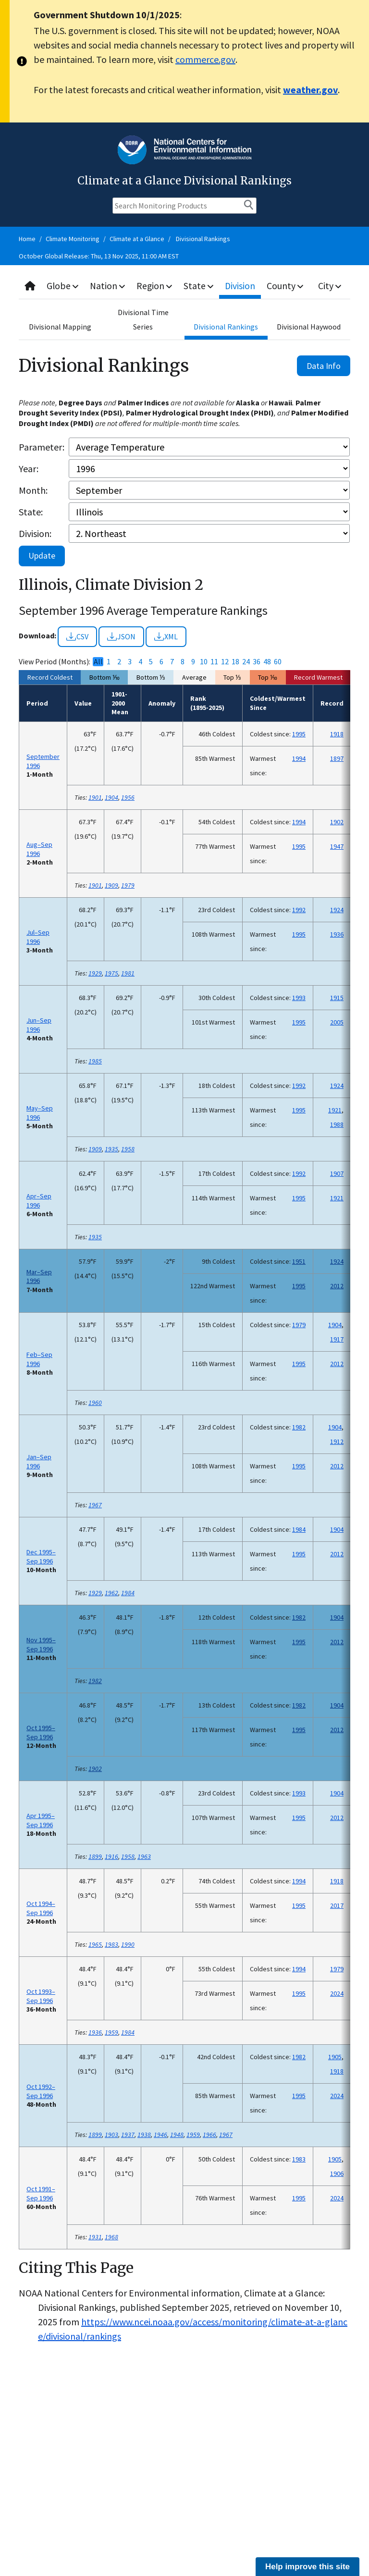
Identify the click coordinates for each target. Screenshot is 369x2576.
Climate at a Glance (137, 238)
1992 (299, 909)
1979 (128, 885)
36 (256, 661)
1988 (337, 1124)
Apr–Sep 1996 (38, 1200)
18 (235, 661)
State (200, 286)
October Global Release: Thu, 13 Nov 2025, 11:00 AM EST (99, 256)
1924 (337, 909)
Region (156, 286)
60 (278, 661)
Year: (28, 469)
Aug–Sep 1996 (39, 849)
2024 (337, 1993)
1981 (128, 973)
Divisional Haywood (309, 326)
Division (242, 286)
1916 (111, 1856)
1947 (337, 846)
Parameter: (41, 447)
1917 (337, 1339)
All (98, 661)
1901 (95, 797)
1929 (95, 973)
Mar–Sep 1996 (39, 1276)
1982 (299, 1427)
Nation (108, 286)
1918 (337, 734)
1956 (128, 797)
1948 (177, 2134)
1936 (337, 934)
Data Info (324, 365)
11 (214, 661)
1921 (335, 1110)
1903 (111, 2134)
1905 (335, 2056)
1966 (209, 2134)
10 (204, 661)
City (331, 286)
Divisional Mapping (60, 326)
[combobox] (184, 286)
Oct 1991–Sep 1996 (40, 2193)
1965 (95, 1944)
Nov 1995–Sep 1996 (41, 1644)
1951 (299, 1261)
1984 (299, 1529)
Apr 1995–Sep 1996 (40, 1820)
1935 (111, 1149)
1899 (95, 1856)
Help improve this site (307, 2566)
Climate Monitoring (72, 238)
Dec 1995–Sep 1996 (41, 1556)
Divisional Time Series (143, 319)
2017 (337, 1905)
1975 (111, 973)
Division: (35, 533)
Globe (63, 286)
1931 (95, 2237)
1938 (144, 2134)
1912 (337, 1441)
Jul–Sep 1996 (37, 937)
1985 (95, 1061)
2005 (337, 1022)
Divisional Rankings (203, 238)
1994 (299, 758)
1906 (337, 2173)
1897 (337, 758)
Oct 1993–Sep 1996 (40, 1996)
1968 (111, 2237)
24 (246, 661)
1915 (337, 997)
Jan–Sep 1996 (38, 1461)
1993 (299, 997)
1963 (144, 1856)
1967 (95, 1505)
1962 (111, 1592)
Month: (33, 490)
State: (31, 512)
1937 (128, 2134)
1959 (111, 2032)
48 (267, 661)
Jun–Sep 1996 (38, 1025)
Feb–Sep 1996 (39, 1359)
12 (225, 661)
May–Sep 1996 (39, 1113)
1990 (128, 1944)
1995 (299, 734)
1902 (337, 822)
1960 (95, 1402)
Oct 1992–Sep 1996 (40, 2091)
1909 (111, 885)
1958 (128, 1149)
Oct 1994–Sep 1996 (40, 1908)
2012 (337, 1286)
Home (27, 238)
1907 (337, 1173)
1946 (160, 2134)
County (287, 286)
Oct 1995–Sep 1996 (40, 1732)
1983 (111, 1944)
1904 (111, 797)
